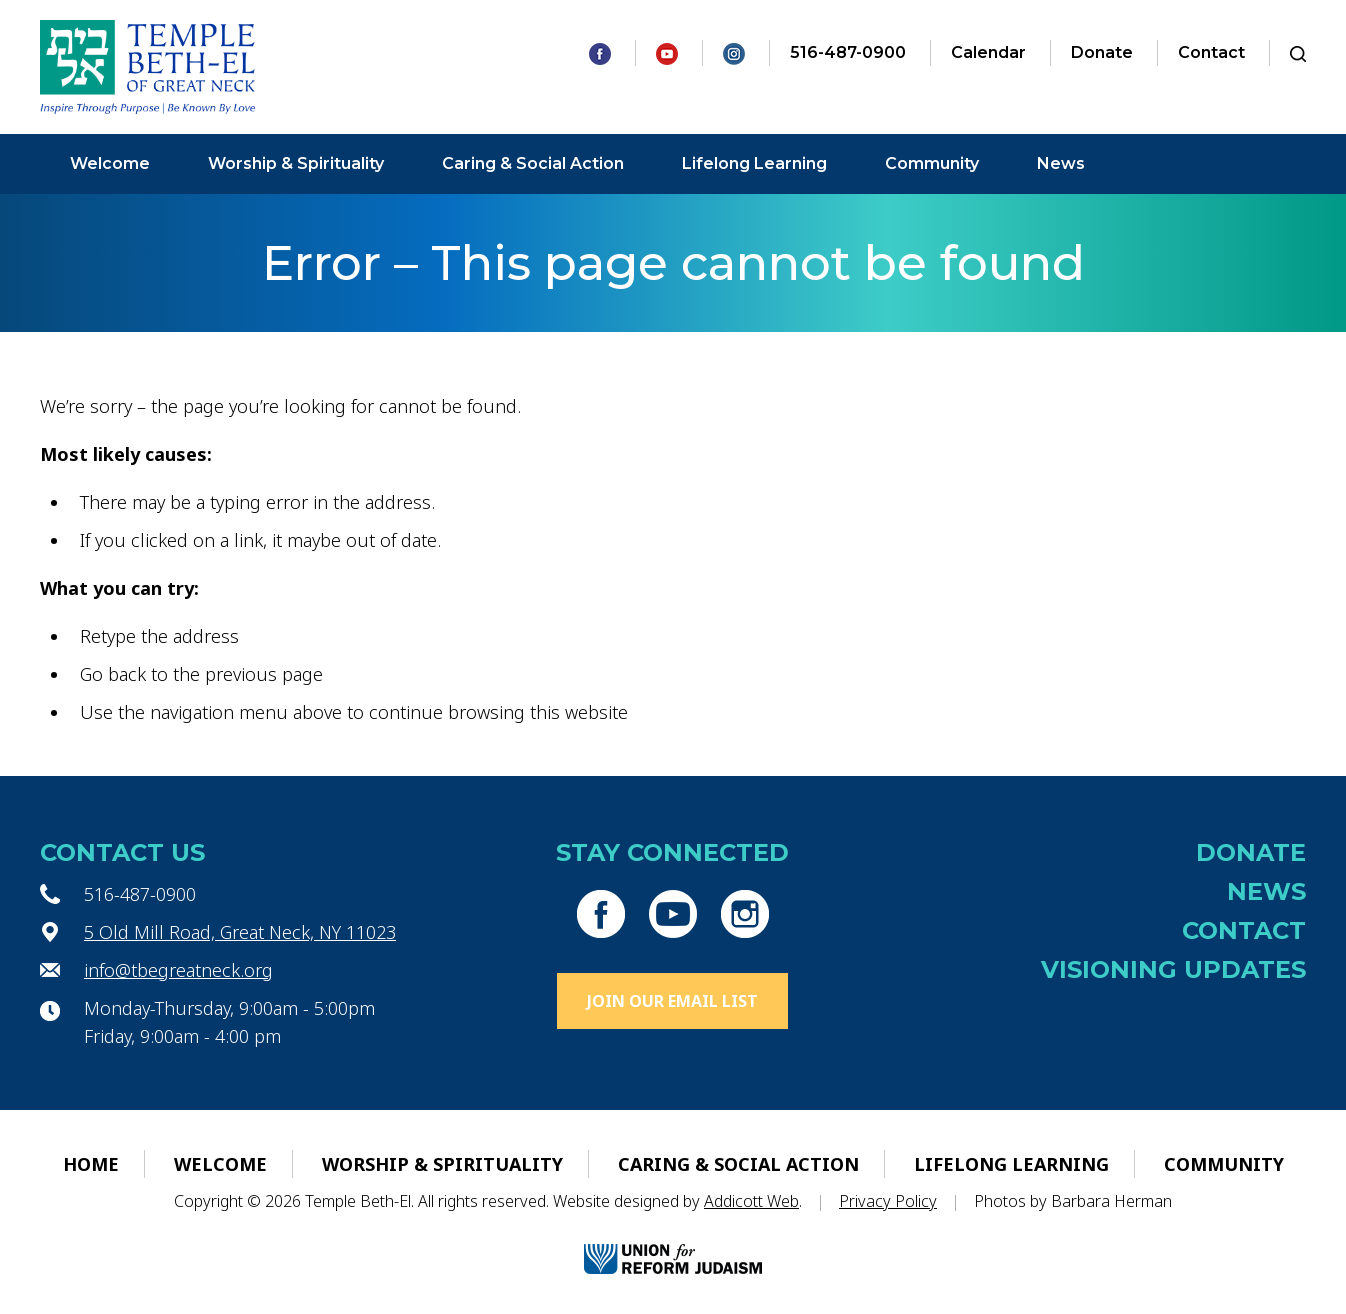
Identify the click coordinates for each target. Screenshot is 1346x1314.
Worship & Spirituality (296, 163)
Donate (1102, 52)
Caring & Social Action (533, 163)
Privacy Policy (888, 1201)
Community (932, 163)
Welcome (110, 163)
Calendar (988, 52)
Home (91, 1164)
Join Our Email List (672, 1001)
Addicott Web (751, 1201)
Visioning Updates (1173, 969)
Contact (1211, 52)
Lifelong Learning (754, 163)
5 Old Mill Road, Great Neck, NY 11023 (240, 932)
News (1061, 163)
